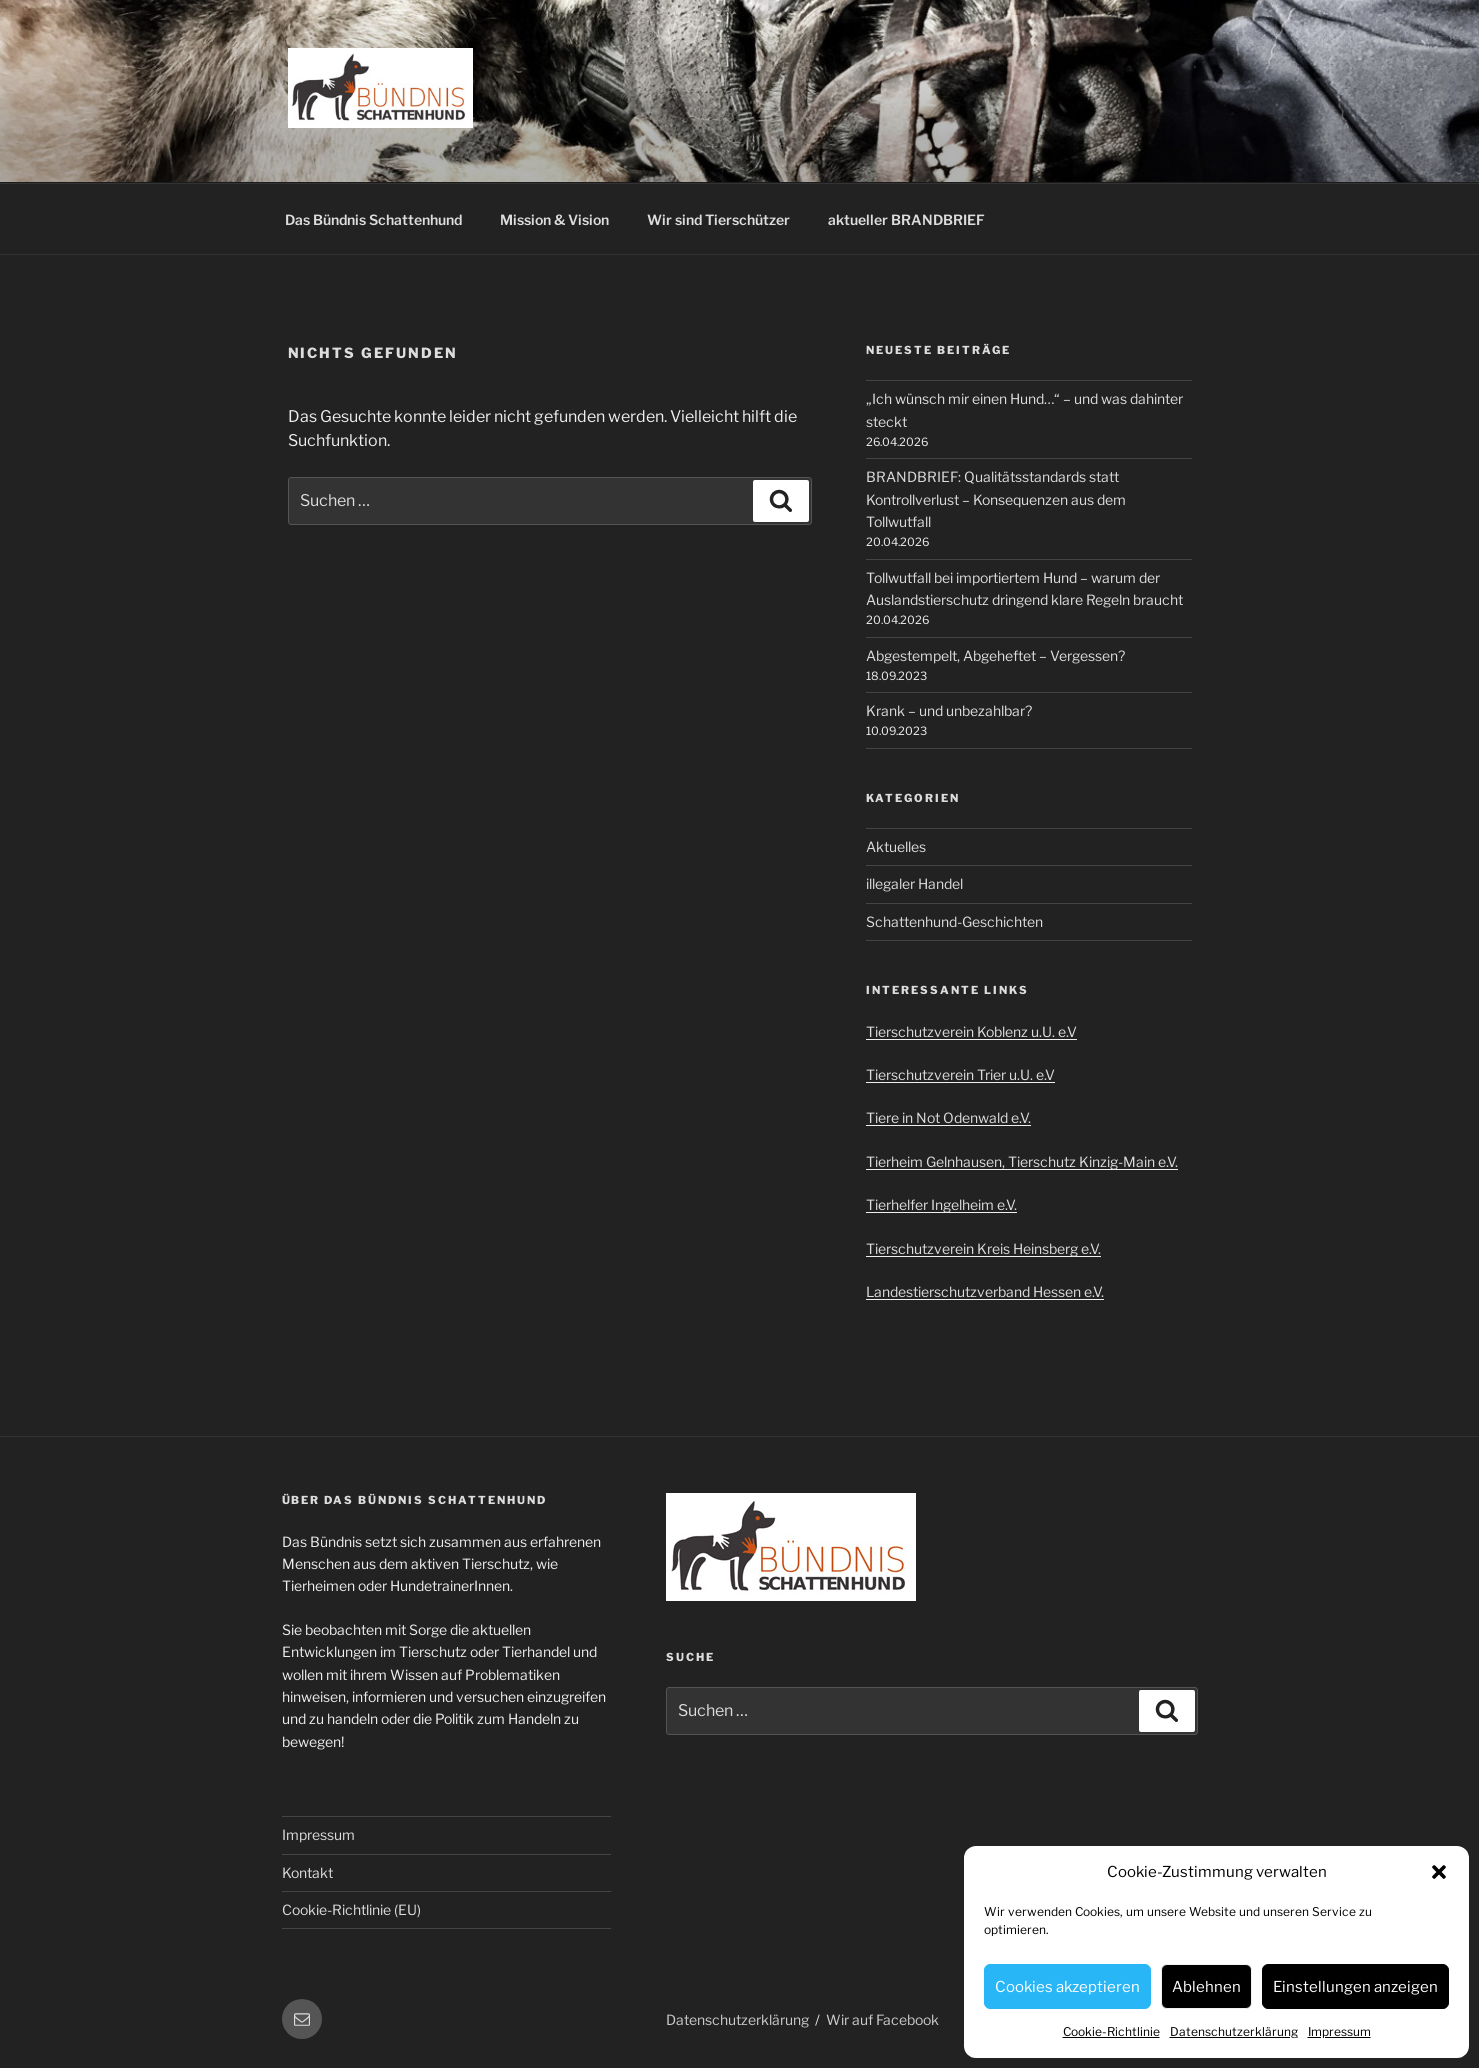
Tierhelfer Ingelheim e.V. (941, 1204)
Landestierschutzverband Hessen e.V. (985, 1291)
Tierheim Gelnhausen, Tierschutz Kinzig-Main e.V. (1022, 1161)
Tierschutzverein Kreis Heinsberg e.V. (983, 1248)
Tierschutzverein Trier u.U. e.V (960, 1074)
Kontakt (307, 1872)
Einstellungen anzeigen (1355, 1987)
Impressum (1339, 2031)
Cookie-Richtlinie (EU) (351, 1909)
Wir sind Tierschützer (718, 219)
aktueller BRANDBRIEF (906, 219)
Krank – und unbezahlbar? (949, 710)
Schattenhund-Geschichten (954, 921)
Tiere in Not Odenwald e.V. (948, 1117)
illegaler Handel (914, 883)
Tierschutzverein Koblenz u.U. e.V (971, 1031)
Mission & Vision (554, 219)
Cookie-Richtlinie (1111, 2031)
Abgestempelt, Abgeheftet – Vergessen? (995, 655)
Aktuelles (896, 846)
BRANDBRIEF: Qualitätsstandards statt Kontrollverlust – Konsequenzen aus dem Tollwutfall (996, 499)
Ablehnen (1206, 1987)
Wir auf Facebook (882, 2019)
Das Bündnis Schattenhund (373, 219)
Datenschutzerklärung (1234, 2031)
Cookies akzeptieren (1067, 1987)
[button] (1439, 1872)
